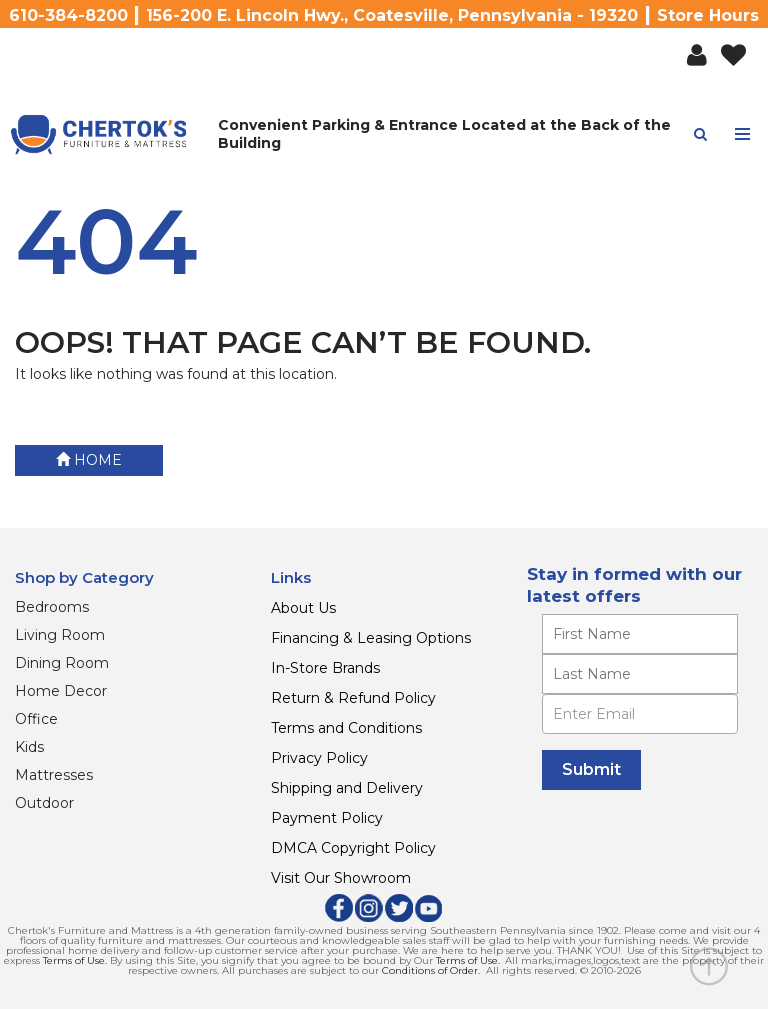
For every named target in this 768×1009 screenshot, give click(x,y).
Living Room (60, 635)
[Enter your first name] (640, 634)
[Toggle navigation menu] (742, 134)
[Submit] (591, 770)
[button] (697, 56)
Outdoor (44, 803)
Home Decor (61, 691)
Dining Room (62, 663)
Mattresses (54, 775)
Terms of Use (74, 960)
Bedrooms (52, 607)
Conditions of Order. (431, 970)
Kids (29, 747)
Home (89, 460)
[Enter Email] (640, 714)
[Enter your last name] (640, 674)
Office (36, 719)
